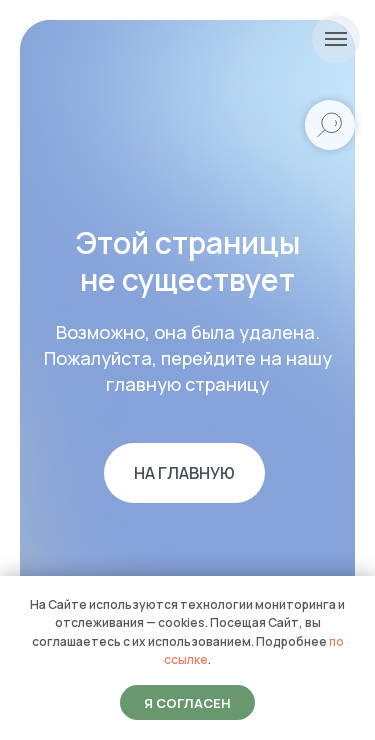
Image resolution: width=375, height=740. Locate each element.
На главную (184, 473)
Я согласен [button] (187, 703)
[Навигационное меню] (336, 39)
